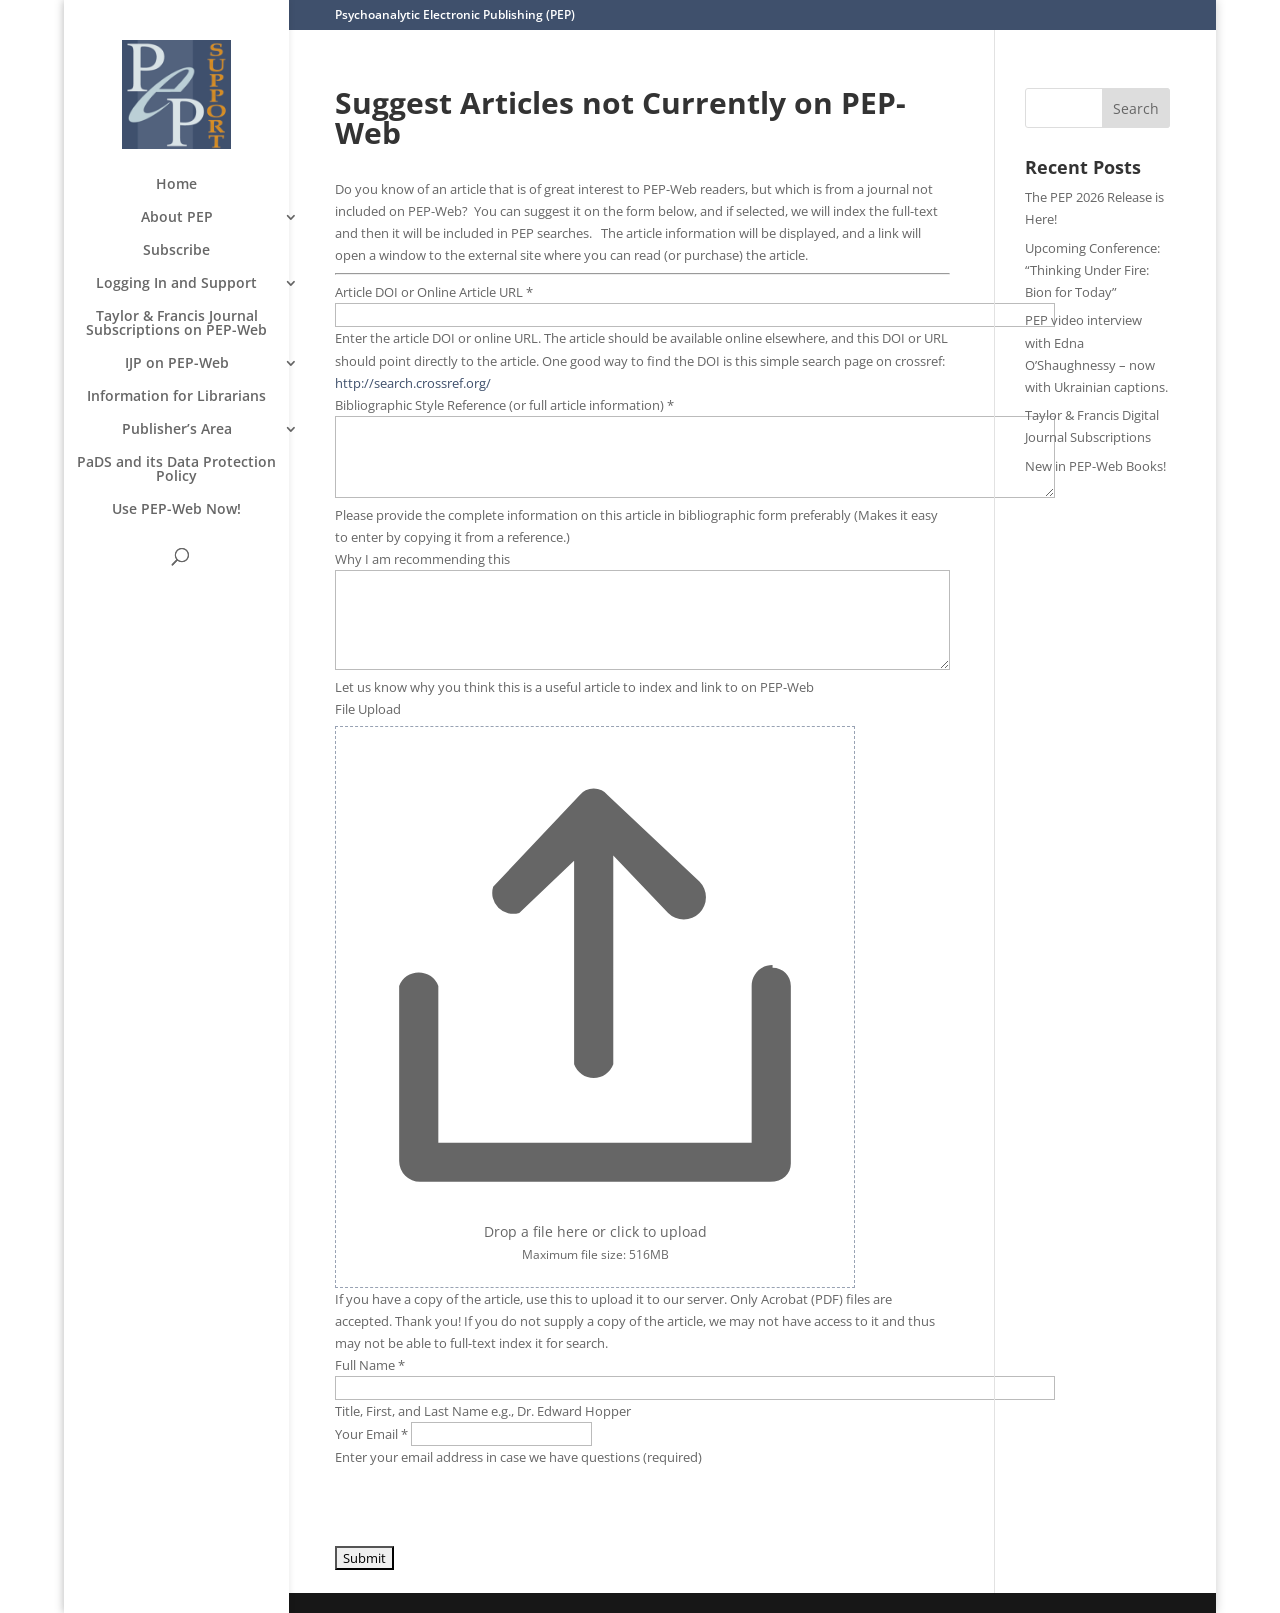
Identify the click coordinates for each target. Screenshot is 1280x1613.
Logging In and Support (176, 284)
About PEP (177, 218)
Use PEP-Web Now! (176, 510)
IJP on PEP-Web (177, 364)
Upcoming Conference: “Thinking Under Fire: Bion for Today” (1092, 270)
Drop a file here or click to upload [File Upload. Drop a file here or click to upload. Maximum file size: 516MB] (595, 1231)
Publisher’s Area (177, 430)
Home (176, 185)
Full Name (370, 1365)
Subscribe (176, 251)
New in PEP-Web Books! (1095, 466)
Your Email (373, 1434)
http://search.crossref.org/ (413, 383)
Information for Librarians (176, 397)
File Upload (368, 709)
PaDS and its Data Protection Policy (176, 470)
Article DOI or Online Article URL (434, 292)
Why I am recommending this (422, 559)
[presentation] (487, 1507)
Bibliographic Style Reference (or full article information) (504, 405)
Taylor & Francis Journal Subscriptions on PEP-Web (176, 324)
